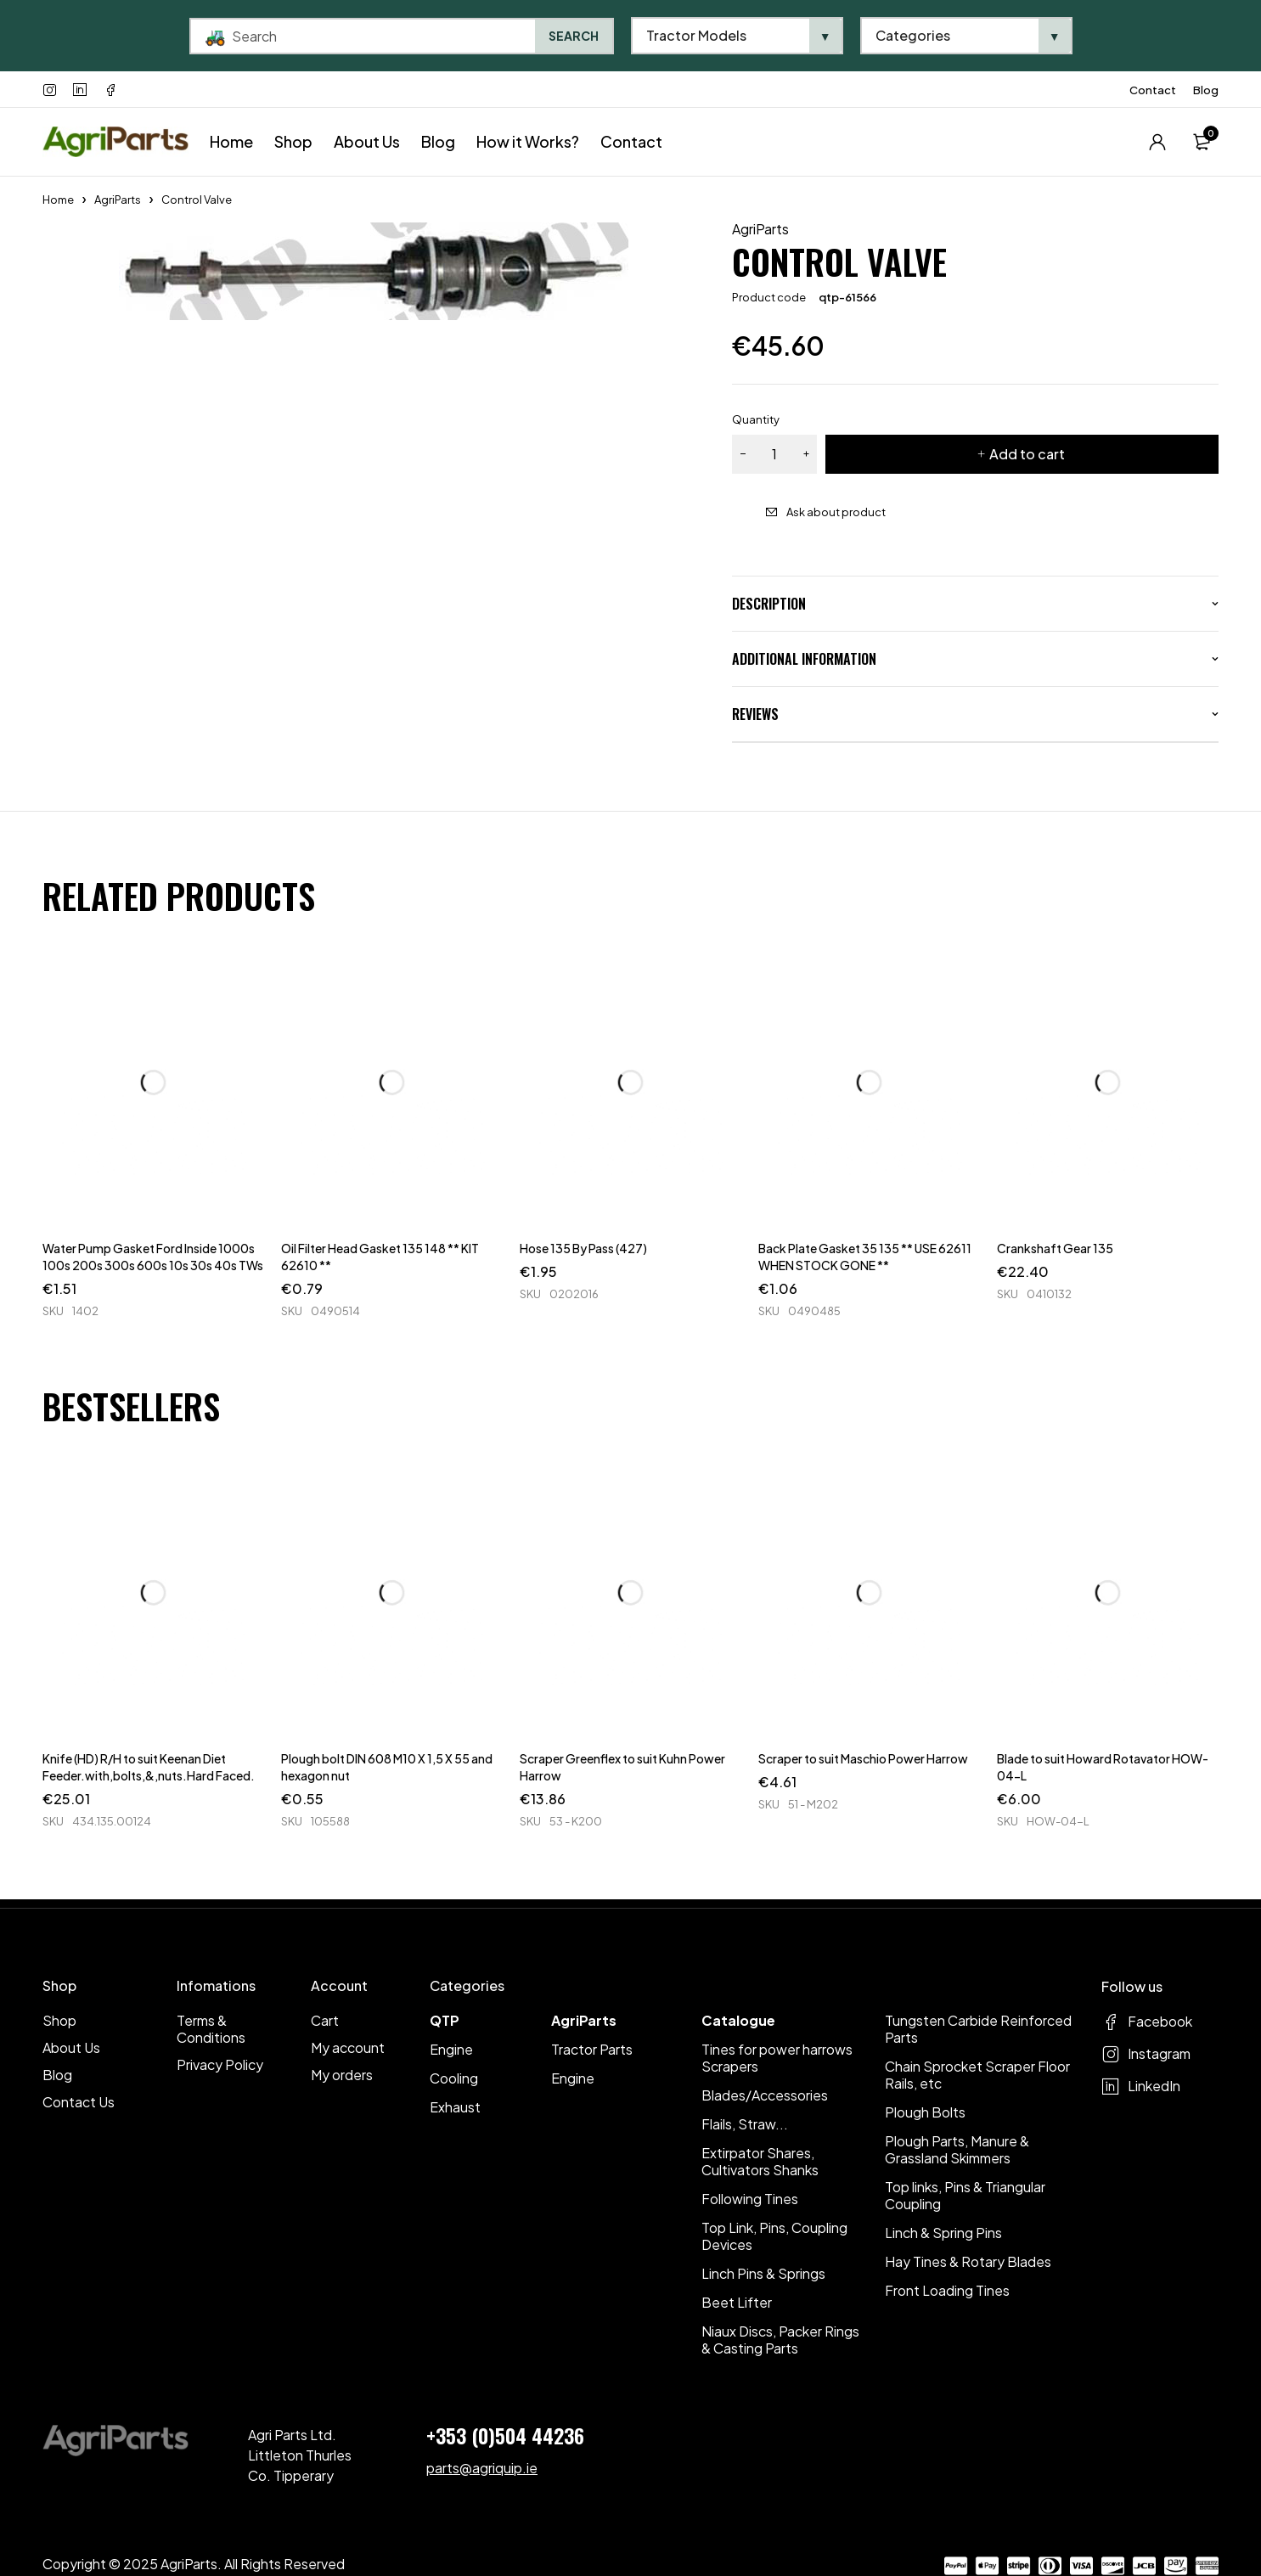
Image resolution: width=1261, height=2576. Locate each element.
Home (58, 199)
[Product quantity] (774, 454)
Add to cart (1027, 454)
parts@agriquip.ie (482, 2468)
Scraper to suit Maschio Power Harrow (863, 1758)
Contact (1152, 90)
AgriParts (117, 199)
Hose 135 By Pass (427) (583, 1248)
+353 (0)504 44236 (505, 2435)
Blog (1206, 90)
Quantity (756, 419)
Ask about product (836, 512)
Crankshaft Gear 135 (1055, 1248)
